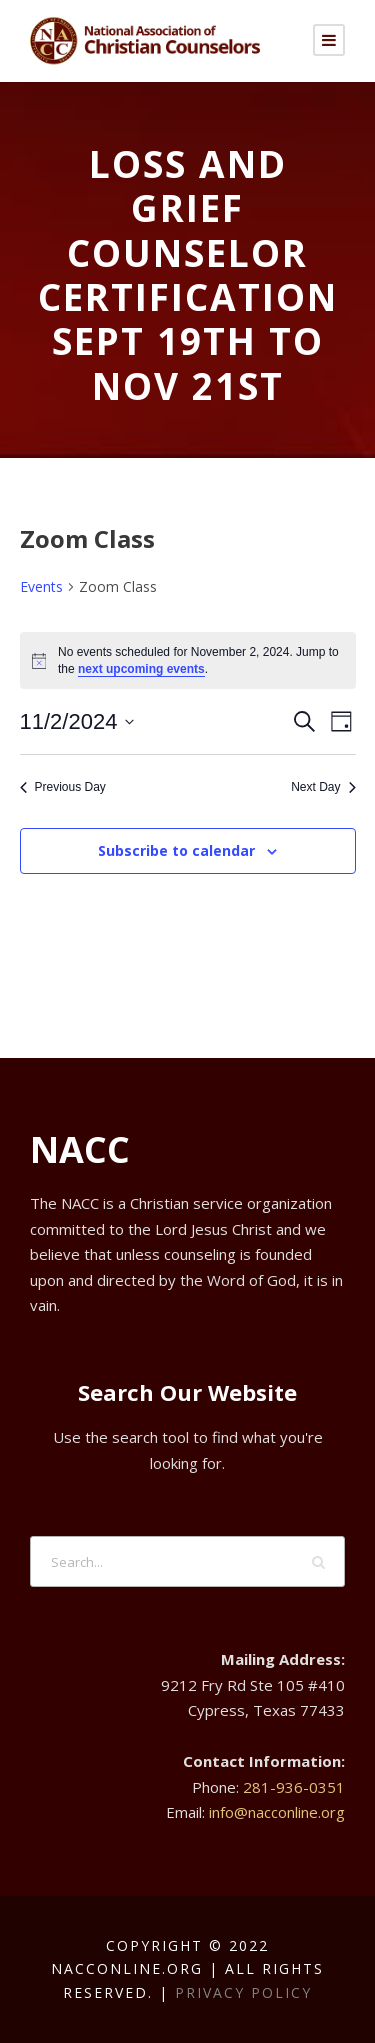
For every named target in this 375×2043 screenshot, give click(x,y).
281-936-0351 (294, 1787)
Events (41, 586)
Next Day (323, 787)
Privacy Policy (243, 1992)
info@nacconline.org (277, 1812)
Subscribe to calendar (176, 850)
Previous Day (63, 787)
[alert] (188, 660)
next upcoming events (141, 669)
